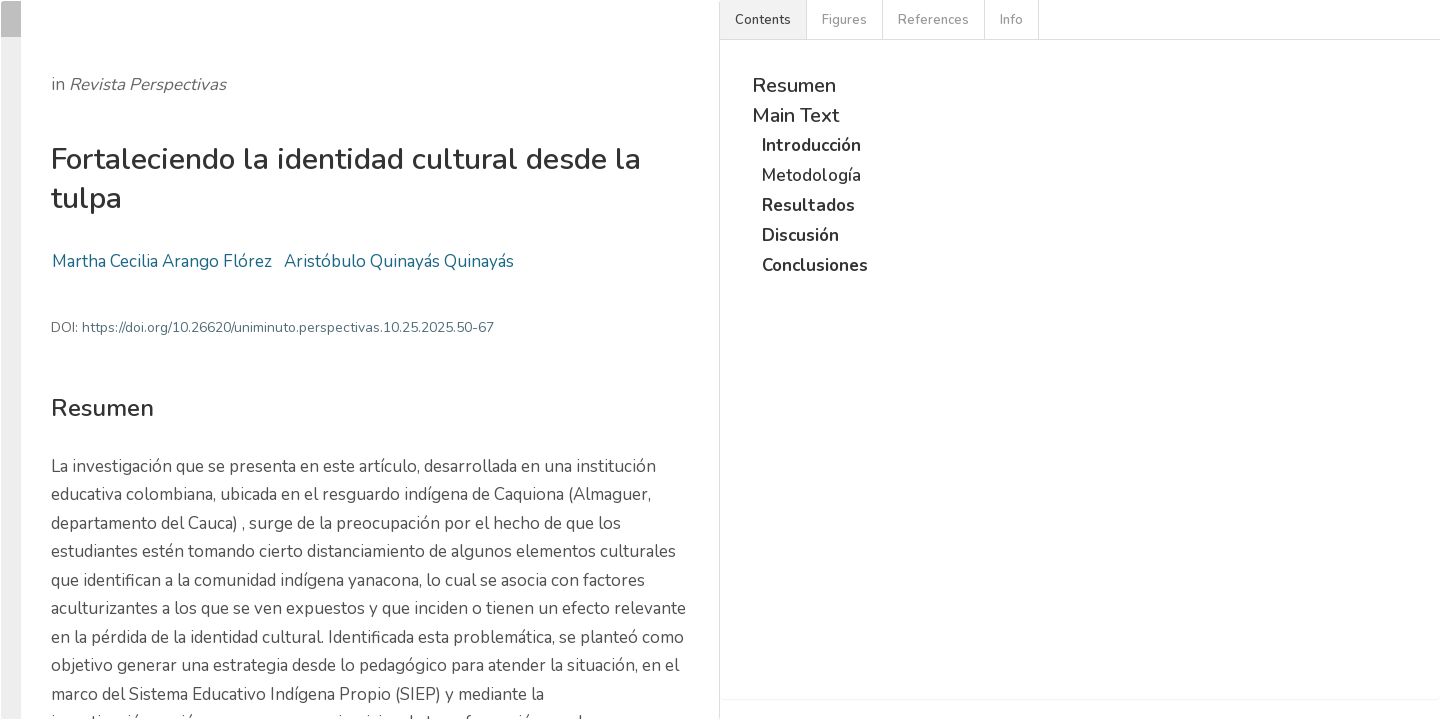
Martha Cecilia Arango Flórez (162, 261)
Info (1011, 20)
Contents (763, 20)
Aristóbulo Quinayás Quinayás (399, 261)
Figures (844, 20)
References (933, 20)
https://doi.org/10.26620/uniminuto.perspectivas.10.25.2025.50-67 (288, 327)
